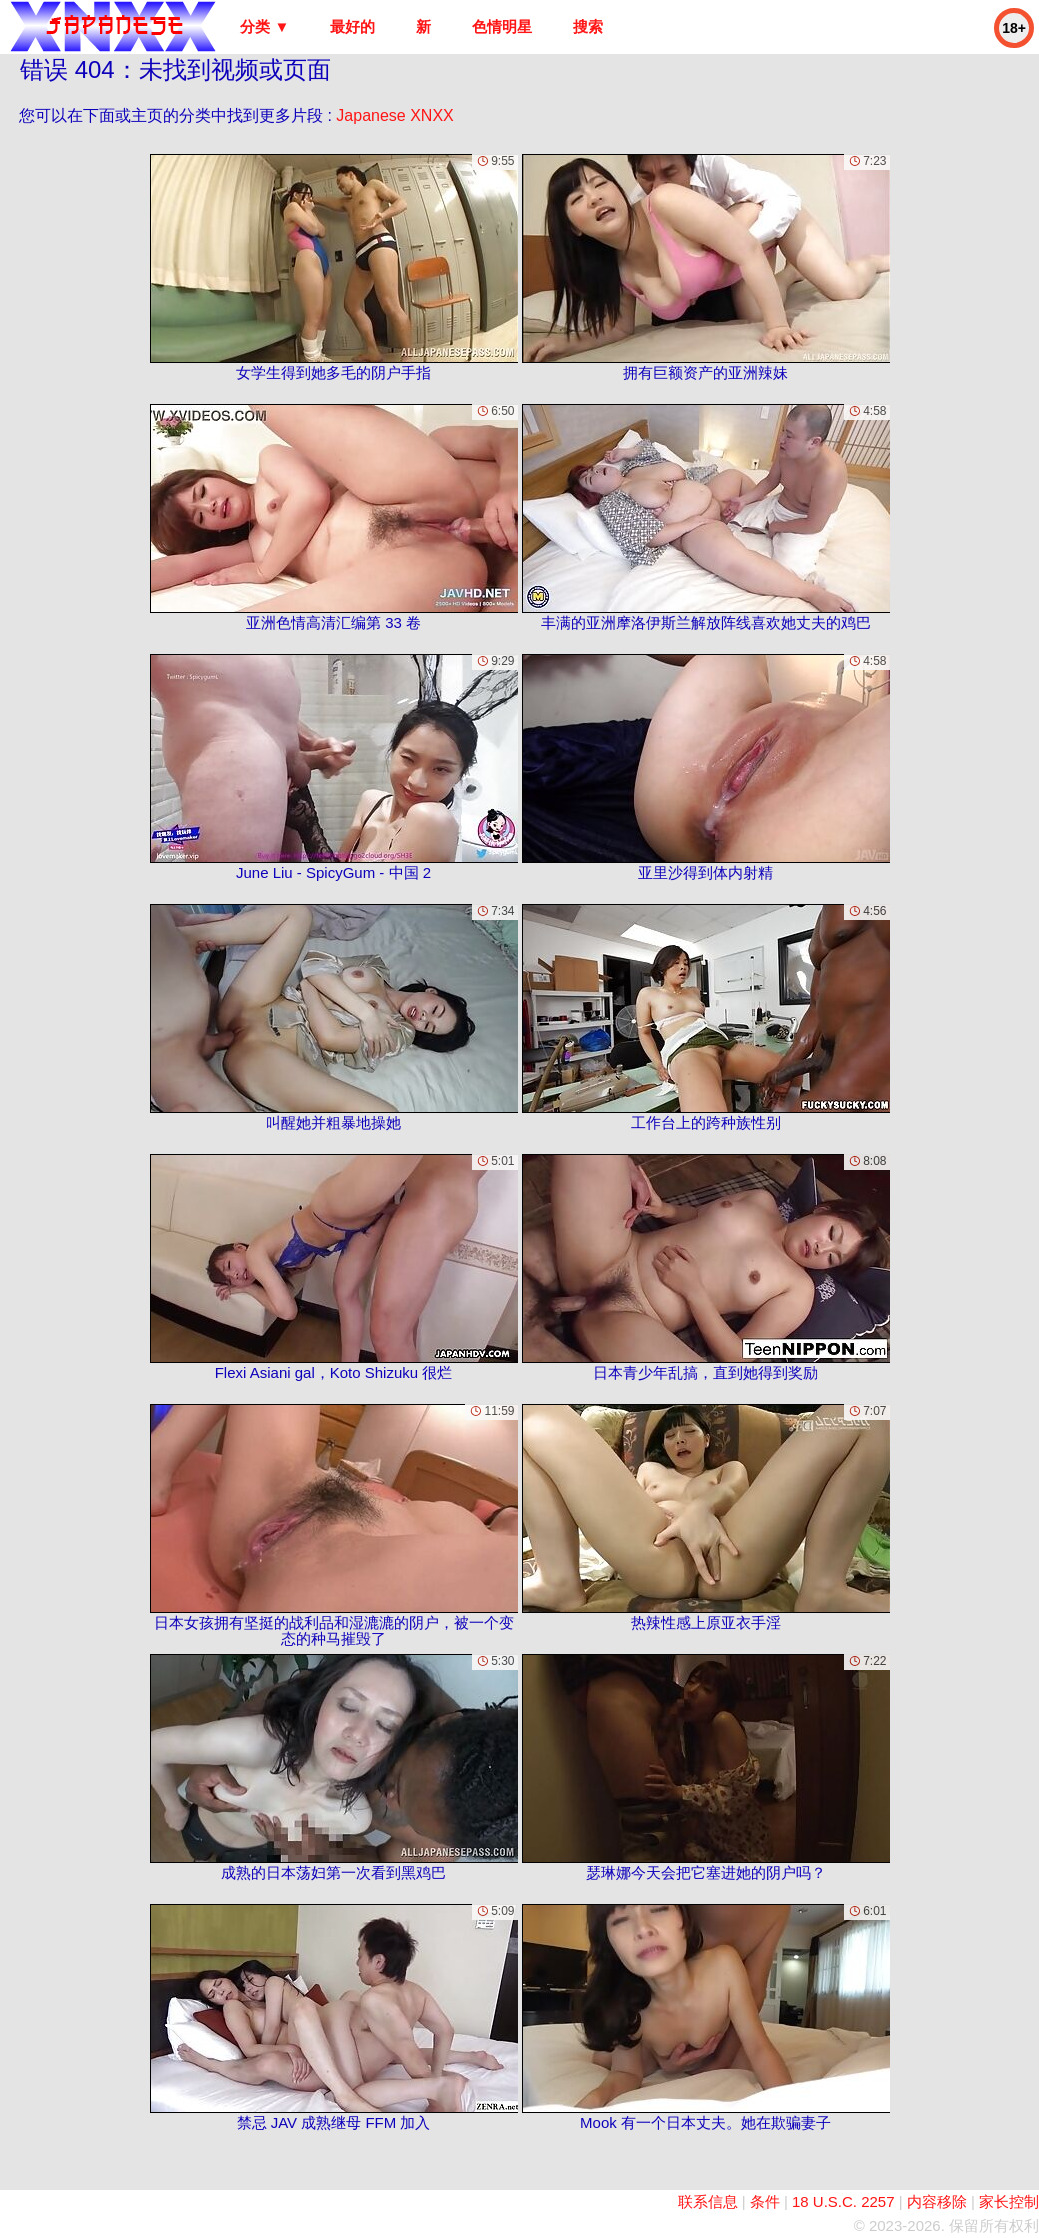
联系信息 (708, 2201)
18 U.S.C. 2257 (843, 2201)
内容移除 (937, 2201)
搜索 (588, 26)
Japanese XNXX (394, 115)
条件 (765, 2201)
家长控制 (1009, 2201)
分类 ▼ (264, 26)
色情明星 (502, 26)
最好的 (352, 26)
